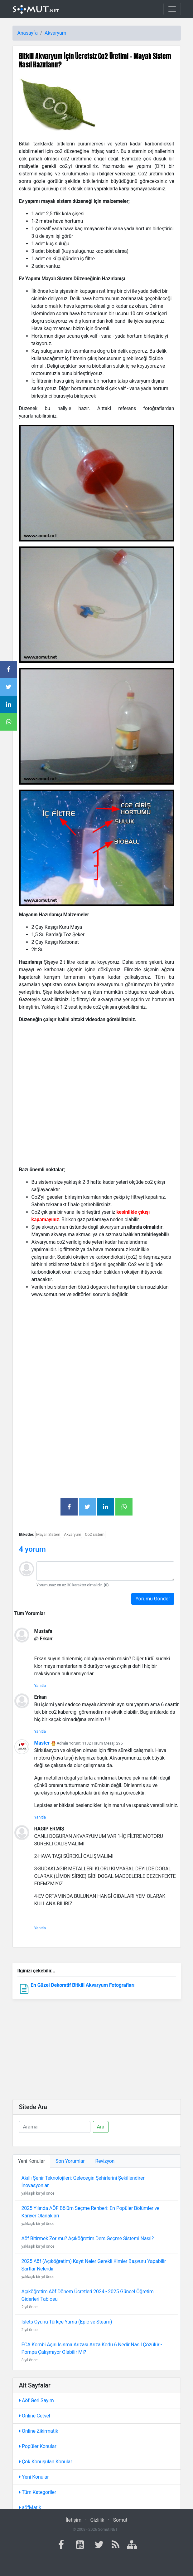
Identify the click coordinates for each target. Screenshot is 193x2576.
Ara (100, 2127)
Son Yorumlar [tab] (70, 2161)
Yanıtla (40, 1685)
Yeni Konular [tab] (31, 2161)
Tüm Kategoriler (37, 2492)
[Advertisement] (96, 1347)
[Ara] (54, 2127)
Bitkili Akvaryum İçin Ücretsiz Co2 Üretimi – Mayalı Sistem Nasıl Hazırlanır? (95, 60)
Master (42, 1743)
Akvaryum (55, 33)
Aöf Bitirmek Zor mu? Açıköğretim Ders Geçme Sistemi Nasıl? (88, 2238)
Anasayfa (27, 33)
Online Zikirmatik (38, 2431)
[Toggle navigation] (172, 9)
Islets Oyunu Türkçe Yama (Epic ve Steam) (67, 2322)
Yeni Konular (34, 2477)
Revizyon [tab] (105, 2161)
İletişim (73, 2520)
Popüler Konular (37, 2446)
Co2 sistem (94, 1534)
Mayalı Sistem (48, 1534)
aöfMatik (30, 2507)
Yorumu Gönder (152, 1599)
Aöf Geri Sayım (36, 2400)
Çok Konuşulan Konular (45, 2462)
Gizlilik (97, 2520)
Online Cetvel (34, 2416)
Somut (120, 2520)
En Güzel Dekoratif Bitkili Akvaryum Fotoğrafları (82, 1985)
